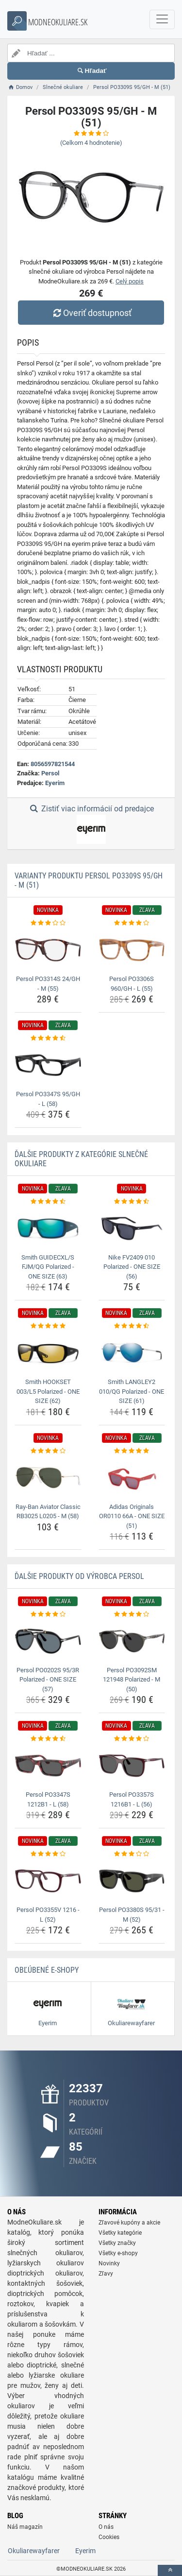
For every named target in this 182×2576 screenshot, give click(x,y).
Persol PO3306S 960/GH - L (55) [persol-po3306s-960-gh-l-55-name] (131, 983)
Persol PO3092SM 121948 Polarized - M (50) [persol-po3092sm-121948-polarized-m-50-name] (131, 1679)
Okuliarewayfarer (34, 2551)
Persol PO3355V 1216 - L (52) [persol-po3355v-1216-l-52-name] (48, 1914)
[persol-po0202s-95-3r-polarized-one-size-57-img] (48, 1641)
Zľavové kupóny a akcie (129, 2222)
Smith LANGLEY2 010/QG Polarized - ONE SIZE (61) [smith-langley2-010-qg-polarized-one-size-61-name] (131, 1391)
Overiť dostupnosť (90, 312)
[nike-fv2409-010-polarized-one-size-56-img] (132, 1228)
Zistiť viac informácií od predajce (90, 824)
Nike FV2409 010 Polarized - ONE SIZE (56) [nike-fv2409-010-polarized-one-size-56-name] (131, 1267)
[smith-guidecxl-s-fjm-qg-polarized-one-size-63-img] (48, 1228)
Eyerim (55, 783)
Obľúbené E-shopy (47, 1970)
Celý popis (130, 281)
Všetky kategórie (120, 2232)
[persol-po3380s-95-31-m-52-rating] (132, 1854)
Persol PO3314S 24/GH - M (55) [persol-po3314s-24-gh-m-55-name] (48, 983)
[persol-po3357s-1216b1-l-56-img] (132, 1765)
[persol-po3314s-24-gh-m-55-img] (48, 950)
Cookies (109, 2537)
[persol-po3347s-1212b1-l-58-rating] (48, 1739)
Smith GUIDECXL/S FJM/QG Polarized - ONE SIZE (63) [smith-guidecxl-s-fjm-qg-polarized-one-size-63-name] (47, 1267)
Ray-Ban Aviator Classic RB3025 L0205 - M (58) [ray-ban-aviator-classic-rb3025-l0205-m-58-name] (48, 1511)
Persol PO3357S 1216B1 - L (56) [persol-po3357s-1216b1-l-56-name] (131, 1799)
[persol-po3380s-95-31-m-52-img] (132, 1881)
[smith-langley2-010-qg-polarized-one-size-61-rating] (132, 1326)
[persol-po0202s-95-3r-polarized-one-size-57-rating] (48, 1614)
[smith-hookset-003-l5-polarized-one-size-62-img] (48, 1353)
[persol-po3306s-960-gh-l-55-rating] (132, 923)
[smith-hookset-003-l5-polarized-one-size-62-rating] (48, 1326)
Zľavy (106, 2273)
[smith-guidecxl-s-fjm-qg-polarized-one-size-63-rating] (48, 1202)
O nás (106, 2526)
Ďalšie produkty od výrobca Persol (79, 1576)
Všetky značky (117, 2243)
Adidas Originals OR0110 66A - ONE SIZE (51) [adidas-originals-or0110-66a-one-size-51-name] (132, 1516)
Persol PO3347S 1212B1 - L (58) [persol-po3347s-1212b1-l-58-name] (48, 1799)
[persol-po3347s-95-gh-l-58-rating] (48, 1038)
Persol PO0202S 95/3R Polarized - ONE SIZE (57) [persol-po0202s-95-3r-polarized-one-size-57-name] (48, 1679)
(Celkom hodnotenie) (91, 142)
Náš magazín (25, 2526)
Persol (50, 773)
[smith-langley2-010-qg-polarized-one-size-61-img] (132, 1353)
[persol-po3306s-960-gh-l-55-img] (132, 950)
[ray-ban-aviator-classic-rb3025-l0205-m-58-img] (48, 1477)
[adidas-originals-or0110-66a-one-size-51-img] (132, 1477)
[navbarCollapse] (162, 19)
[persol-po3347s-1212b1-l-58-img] (48, 1765)
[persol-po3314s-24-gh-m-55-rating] (48, 923)
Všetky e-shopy (118, 2253)
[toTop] (170, 2570)
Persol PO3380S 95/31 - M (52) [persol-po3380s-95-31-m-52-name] (132, 1914)
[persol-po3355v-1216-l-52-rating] (48, 1854)
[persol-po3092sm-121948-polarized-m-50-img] (132, 1641)
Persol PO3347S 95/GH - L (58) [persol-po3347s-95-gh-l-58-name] (48, 1098)
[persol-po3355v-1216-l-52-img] (48, 1881)
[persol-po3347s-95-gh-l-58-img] (48, 1065)
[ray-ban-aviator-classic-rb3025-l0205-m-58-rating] (48, 1451)
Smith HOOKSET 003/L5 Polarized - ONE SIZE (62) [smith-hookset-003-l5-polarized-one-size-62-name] (48, 1391)
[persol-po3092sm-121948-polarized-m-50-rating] (132, 1614)
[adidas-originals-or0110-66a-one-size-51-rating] (132, 1451)
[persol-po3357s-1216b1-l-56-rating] (132, 1739)
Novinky (109, 2263)
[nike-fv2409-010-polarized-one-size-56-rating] (132, 1202)
